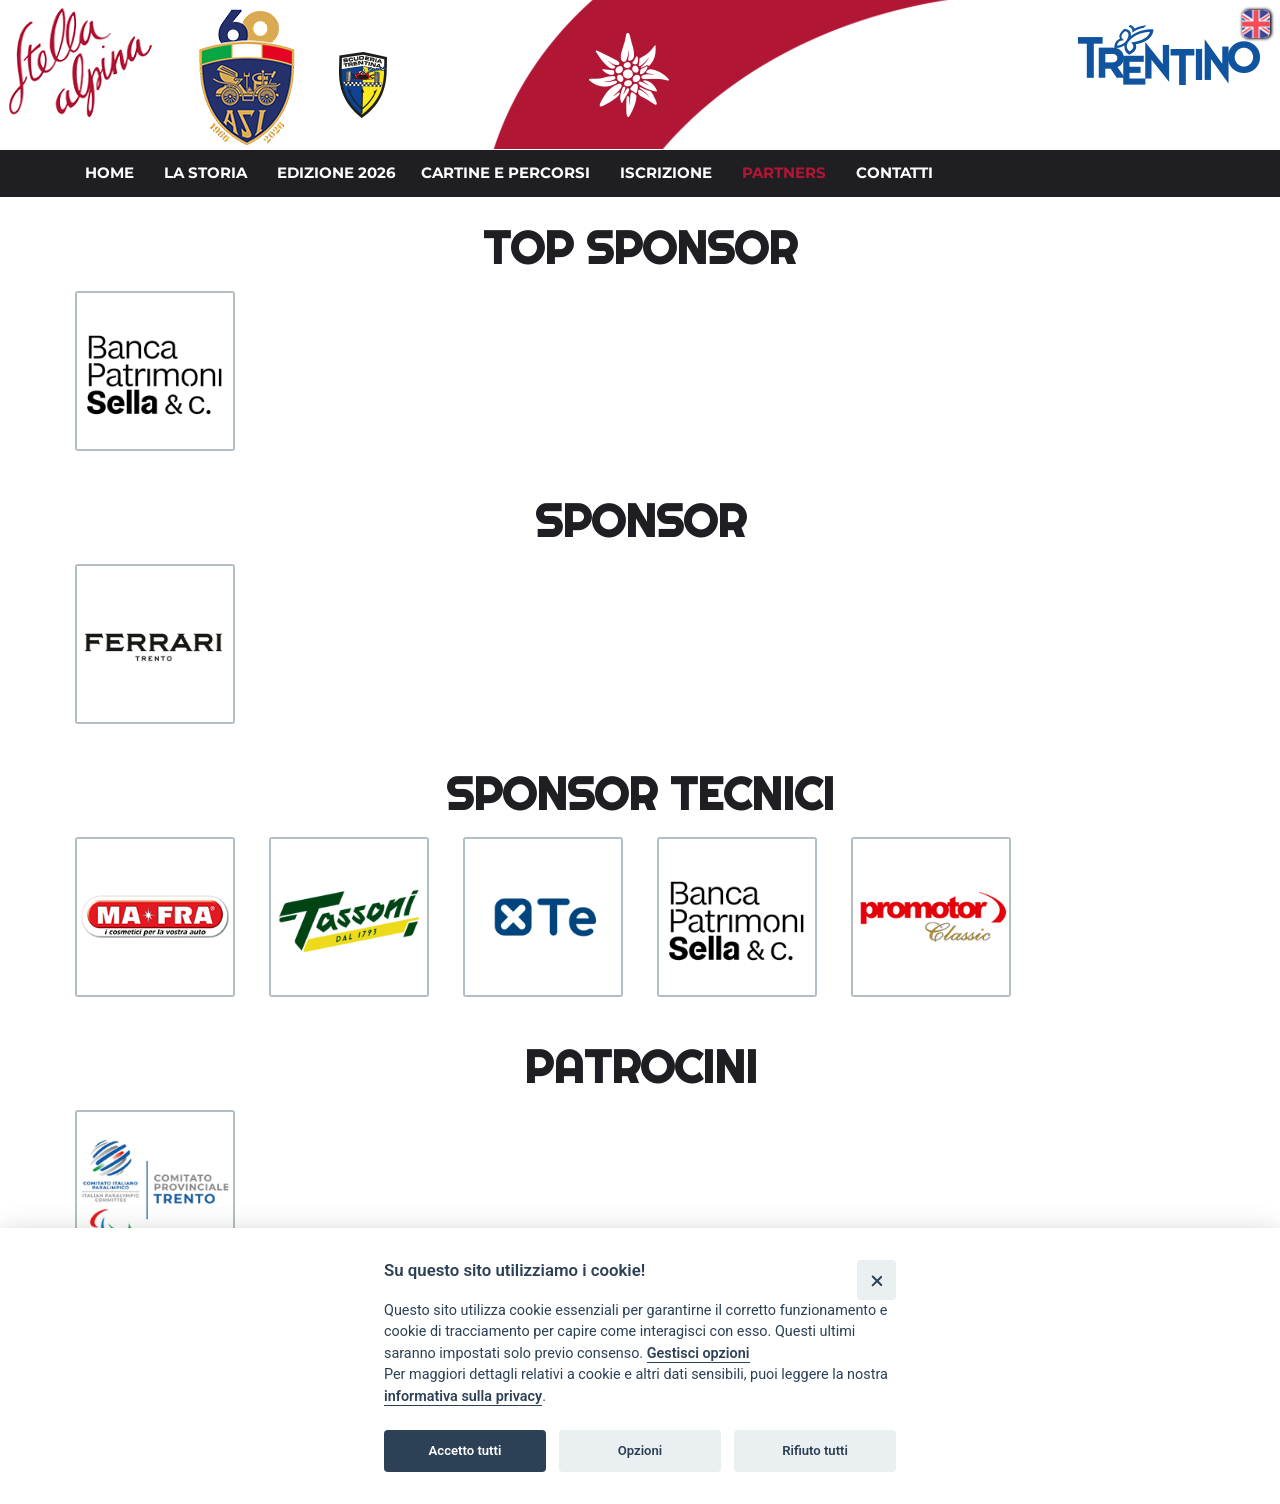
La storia (205, 173)
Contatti (894, 173)
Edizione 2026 (336, 173)
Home (109, 173)
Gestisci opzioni (698, 1353)
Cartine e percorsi (505, 173)
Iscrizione (666, 173)
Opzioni (640, 1450)
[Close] (876, 1279)
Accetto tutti (465, 1450)
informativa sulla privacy (463, 1396)
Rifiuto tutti (815, 1450)
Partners (784, 173)
